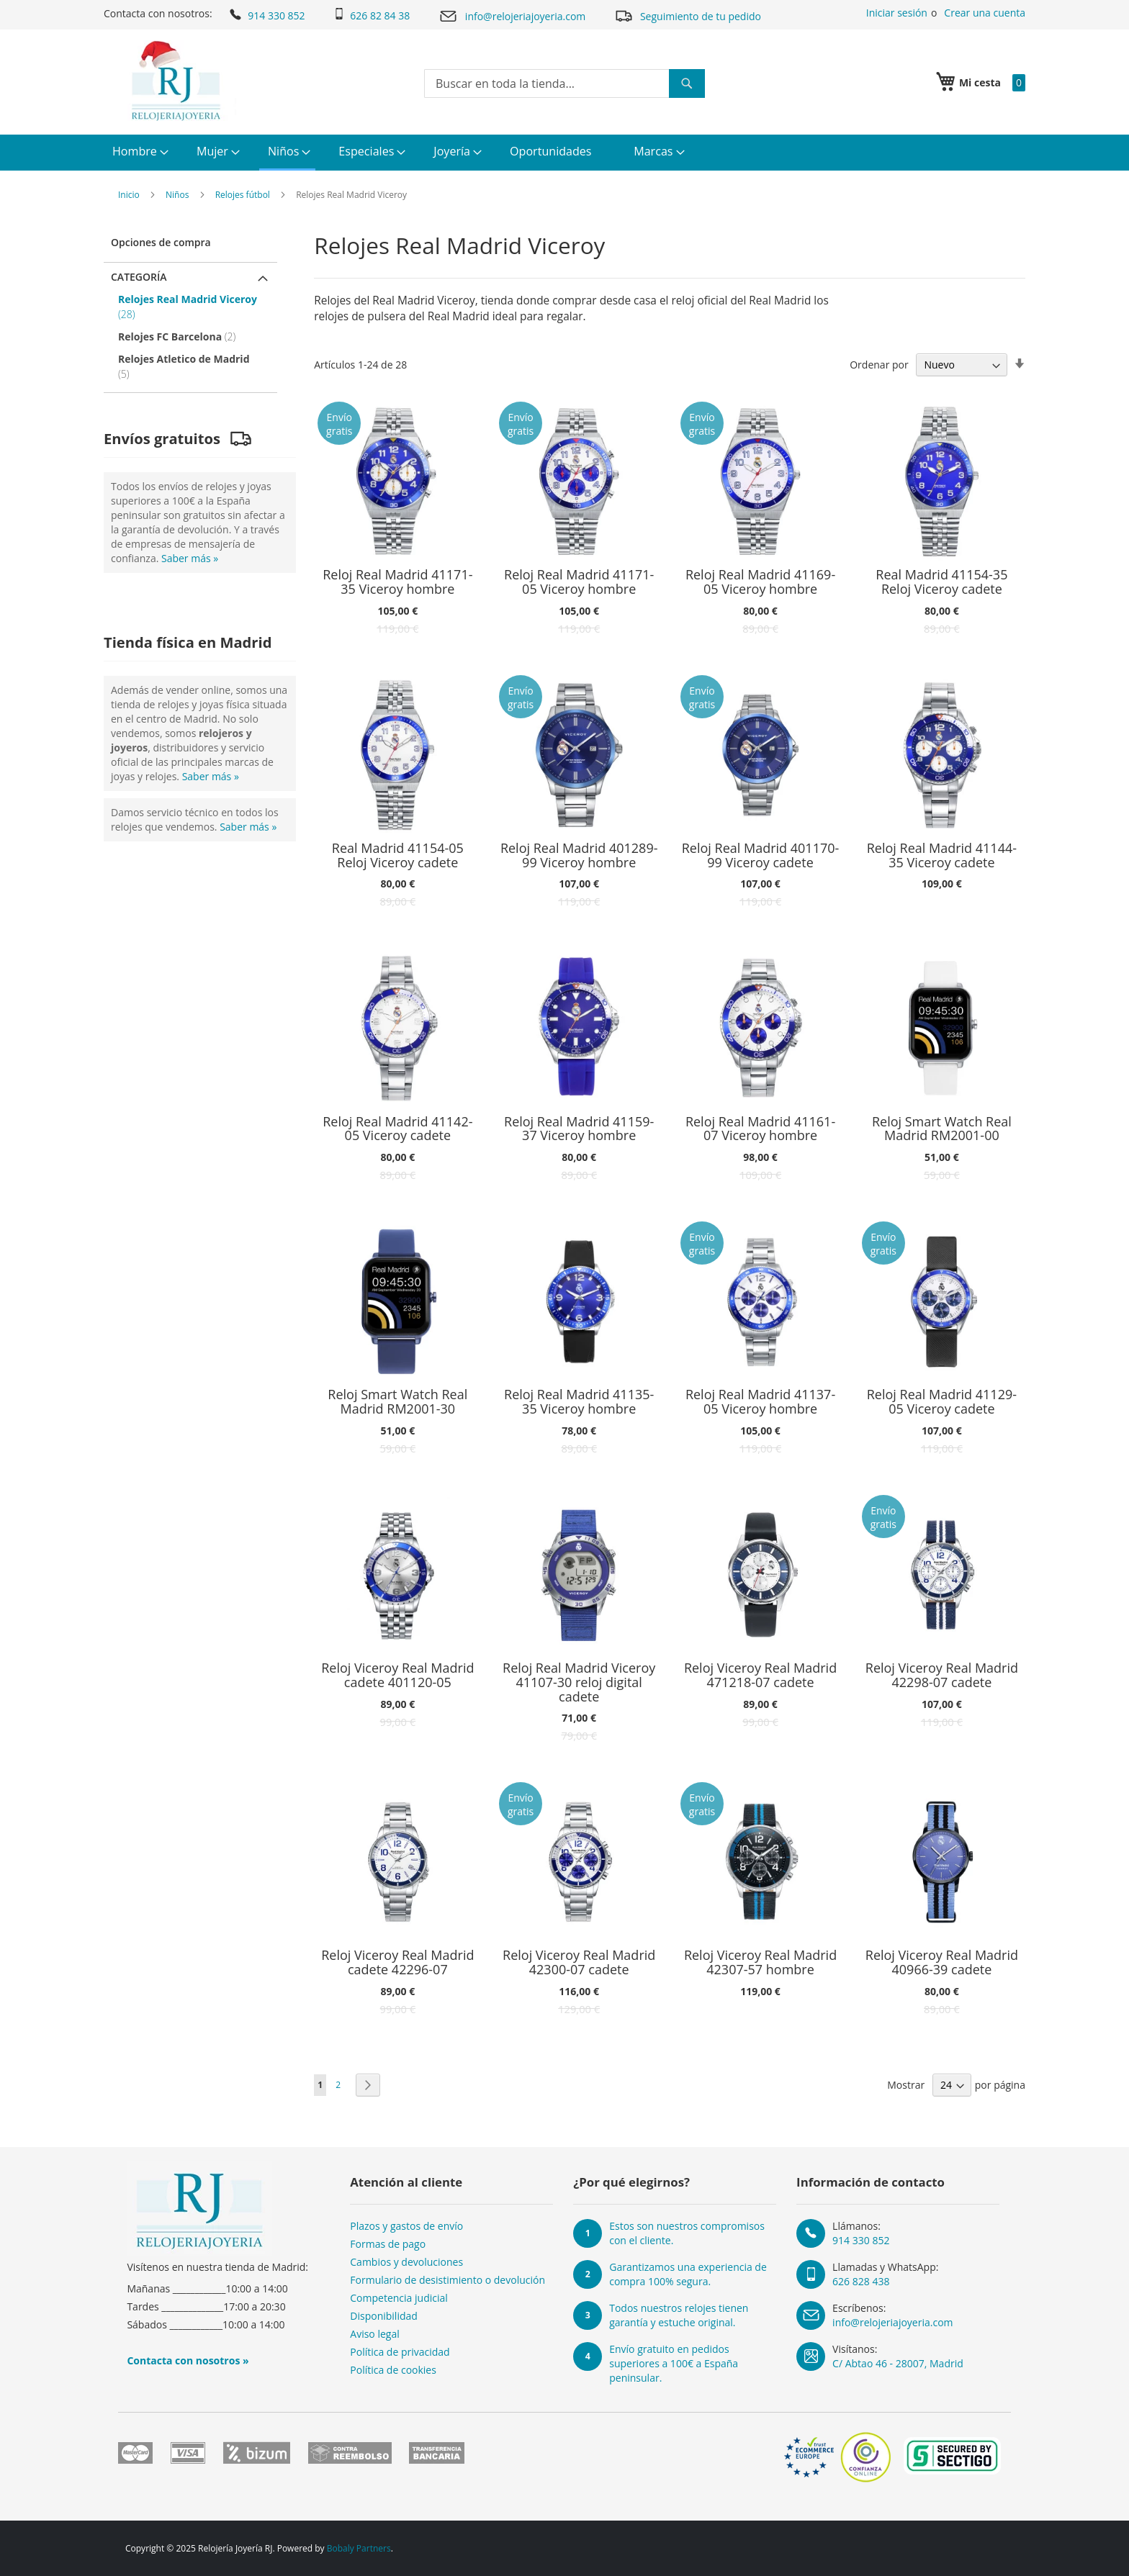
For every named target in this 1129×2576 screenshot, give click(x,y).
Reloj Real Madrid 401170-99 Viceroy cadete (761, 855)
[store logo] (175, 80)
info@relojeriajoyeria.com (511, 16)
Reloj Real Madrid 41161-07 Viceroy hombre (760, 1129)
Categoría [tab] (139, 277)
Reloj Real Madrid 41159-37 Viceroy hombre (579, 1129)
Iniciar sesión (896, 12)
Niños (177, 195)
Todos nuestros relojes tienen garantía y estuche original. (678, 2315)
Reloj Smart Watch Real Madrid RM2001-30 (397, 1402)
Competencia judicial (399, 2298)
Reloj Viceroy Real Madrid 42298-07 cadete (941, 1675)
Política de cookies (393, 2370)
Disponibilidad (384, 2316)
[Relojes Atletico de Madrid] (192, 366)
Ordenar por (879, 364)
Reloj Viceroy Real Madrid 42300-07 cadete (579, 1962)
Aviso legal (374, 2334)
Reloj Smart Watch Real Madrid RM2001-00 (942, 1129)
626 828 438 (860, 2281)
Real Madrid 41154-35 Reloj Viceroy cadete (941, 582)
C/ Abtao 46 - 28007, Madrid (897, 2363)
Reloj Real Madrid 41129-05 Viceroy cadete (942, 1402)
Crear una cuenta (984, 12)
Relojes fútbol (242, 195)
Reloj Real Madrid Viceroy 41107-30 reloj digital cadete (579, 1682)
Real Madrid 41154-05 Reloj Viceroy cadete (398, 855)
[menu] (564, 153)
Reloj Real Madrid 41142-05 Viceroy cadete (397, 1129)
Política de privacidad (399, 2352)
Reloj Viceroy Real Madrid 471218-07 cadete (760, 1675)
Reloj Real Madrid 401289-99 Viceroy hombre (579, 855)
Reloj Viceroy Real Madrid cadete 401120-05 (397, 1675)
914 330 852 (266, 14)
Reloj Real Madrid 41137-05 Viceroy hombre (760, 1402)
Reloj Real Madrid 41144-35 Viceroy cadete (942, 855)
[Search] (687, 83)
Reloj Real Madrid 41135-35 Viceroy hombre (579, 1402)
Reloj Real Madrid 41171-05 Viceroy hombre (579, 582)
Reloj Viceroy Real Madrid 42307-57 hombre (760, 1962)
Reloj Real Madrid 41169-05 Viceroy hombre (760, 582)
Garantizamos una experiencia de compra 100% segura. (688, 2274)
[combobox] (564, 83)
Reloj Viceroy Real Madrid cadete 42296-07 (397, 1962)
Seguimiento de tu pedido (687, 15)
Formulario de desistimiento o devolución (447, 2280)
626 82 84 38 (371, 15)
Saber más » (189, 558)
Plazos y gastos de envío (406, 2226)
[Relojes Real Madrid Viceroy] (192, 307)
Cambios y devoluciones (406, 2262)
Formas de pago (388, 2244)
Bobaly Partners (359, 2548)
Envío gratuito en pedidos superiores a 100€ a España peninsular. (673, 2363)
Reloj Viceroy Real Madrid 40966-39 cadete (941, 1962)
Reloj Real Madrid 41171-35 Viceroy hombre (397, 582)
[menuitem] (139, 151)
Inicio (129, 195)
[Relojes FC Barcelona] (192, 336)
